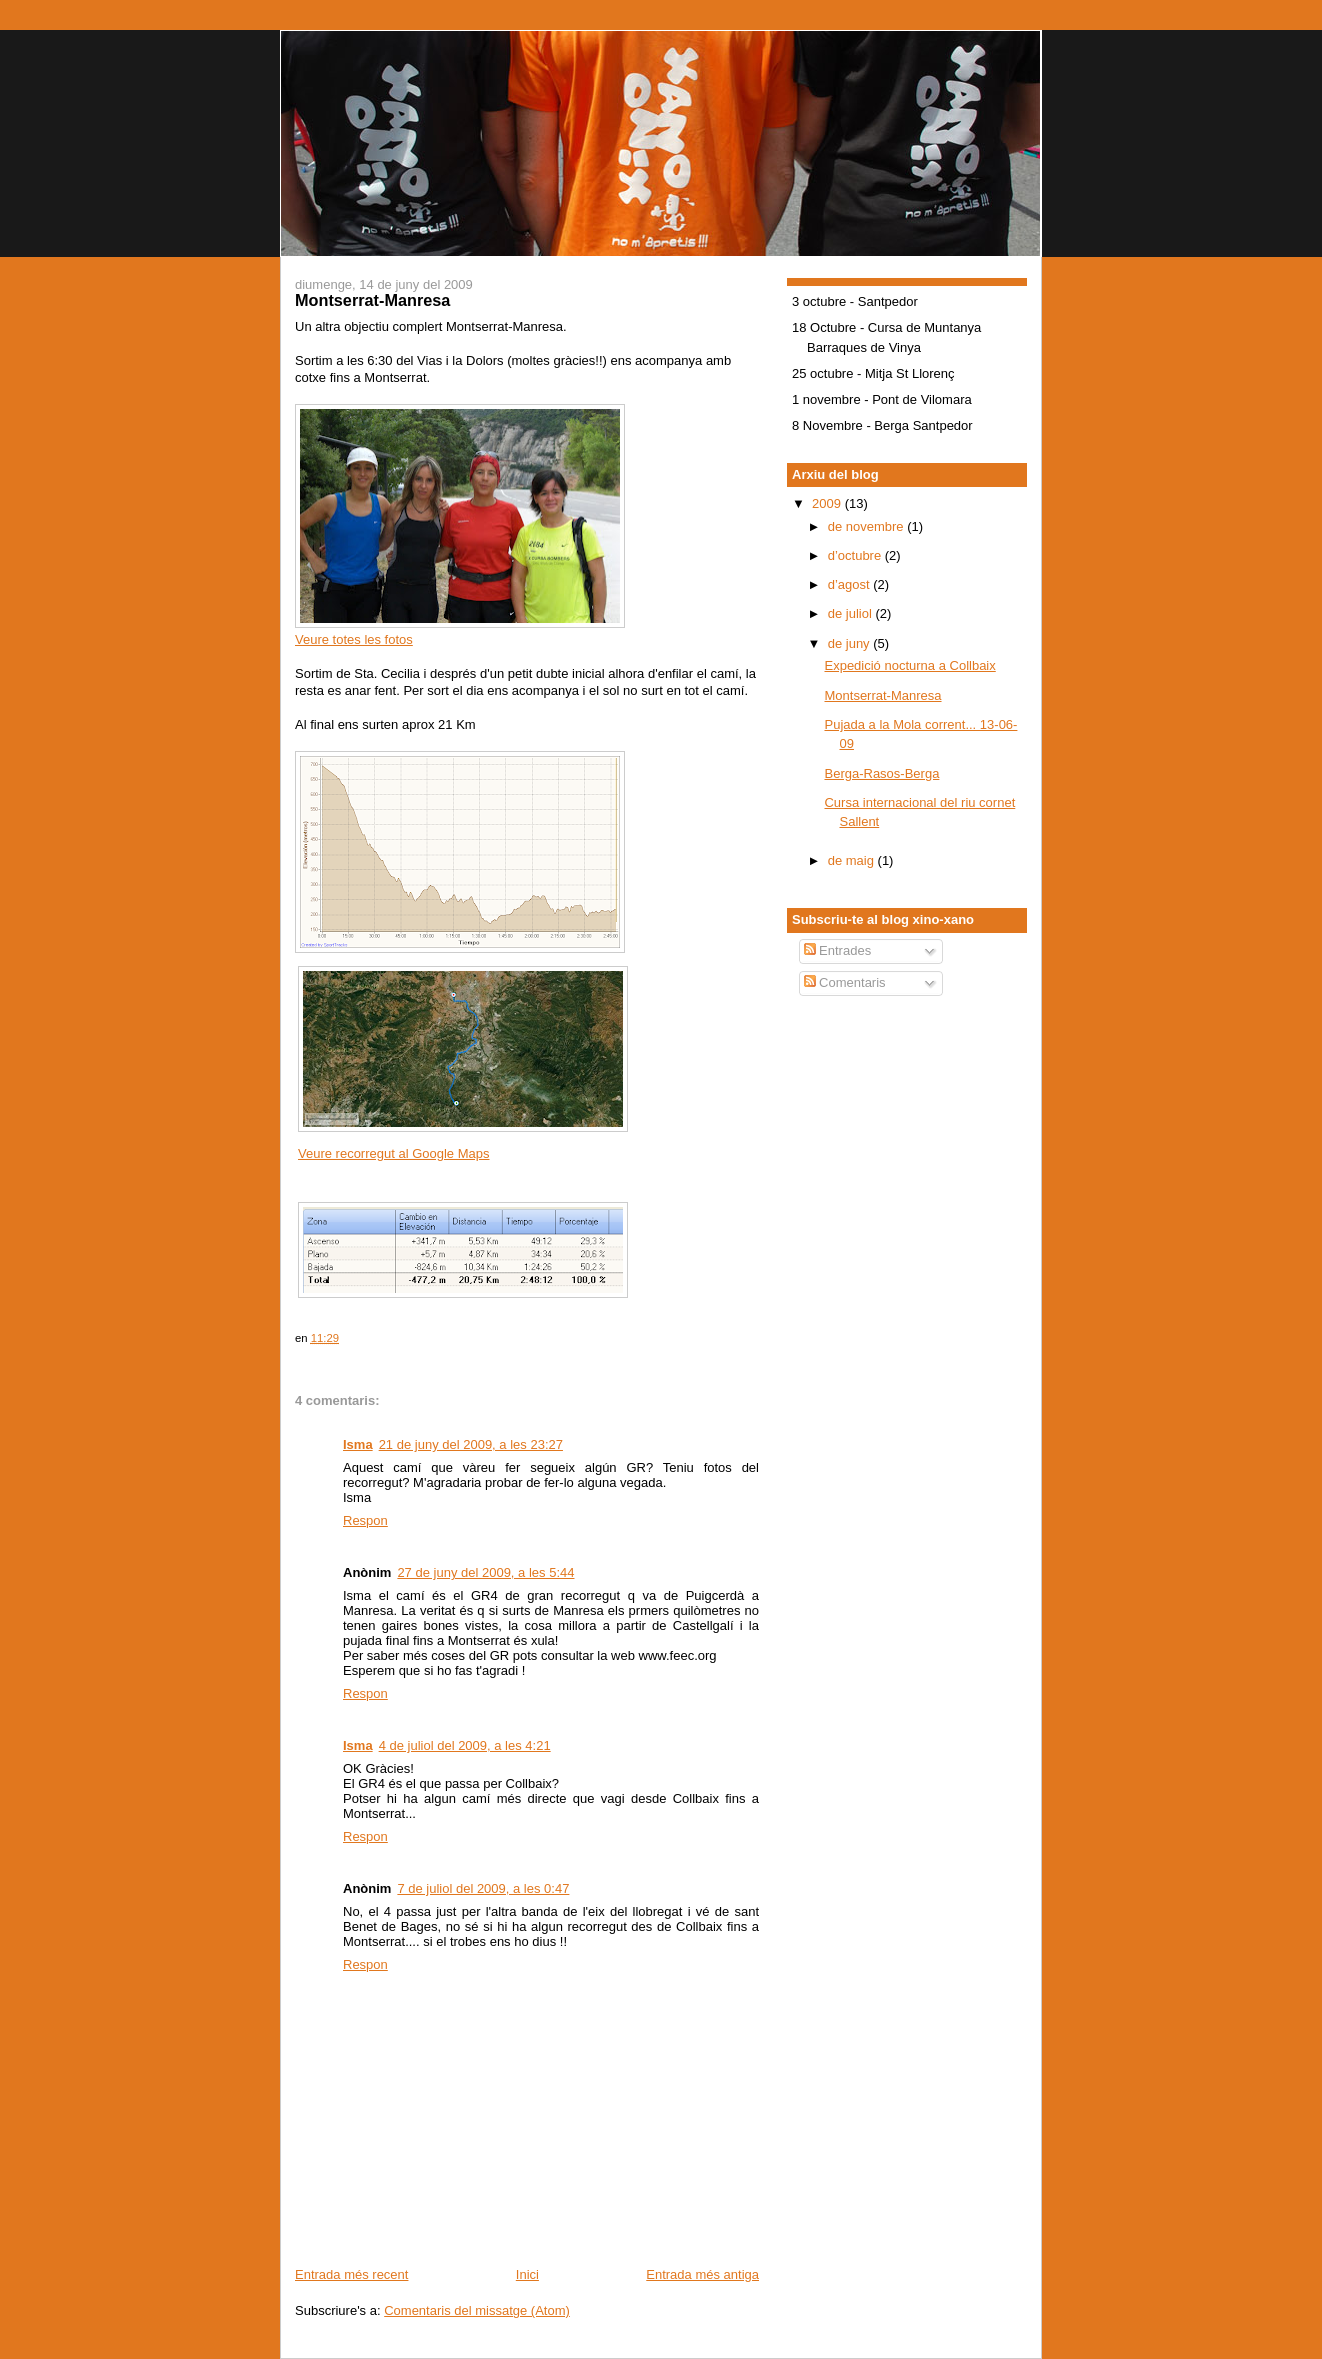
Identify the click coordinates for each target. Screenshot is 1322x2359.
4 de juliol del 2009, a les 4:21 (465, 1745)
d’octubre (856, 555)
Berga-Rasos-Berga (881, 773)
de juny (851, 643)
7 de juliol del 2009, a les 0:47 (483, 1888)
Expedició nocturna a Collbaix (909, 665)
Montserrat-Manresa (882, 695)
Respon (365, 1520)
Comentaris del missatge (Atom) (477, 2310)
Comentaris (845, 982)
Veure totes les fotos (354, 639)
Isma (358, 1444)
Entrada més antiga (702, 2274)
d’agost (851, 584)
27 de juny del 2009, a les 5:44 (485, 1572)
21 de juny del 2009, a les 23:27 (471, 1444)
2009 (828, 503)
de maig (853, 860)
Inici (527, 2274)
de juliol (852, 613)
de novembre (868, 526)
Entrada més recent (351, 2274)
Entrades (838, 950)
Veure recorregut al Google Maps (394, 1153)
